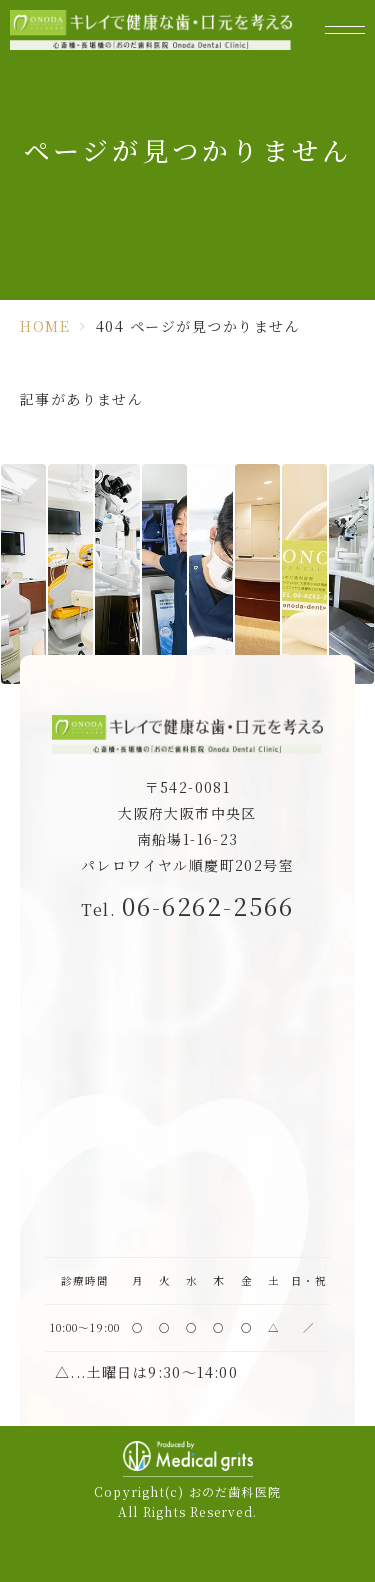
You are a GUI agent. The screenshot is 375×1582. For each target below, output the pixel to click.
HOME (45, 326)
